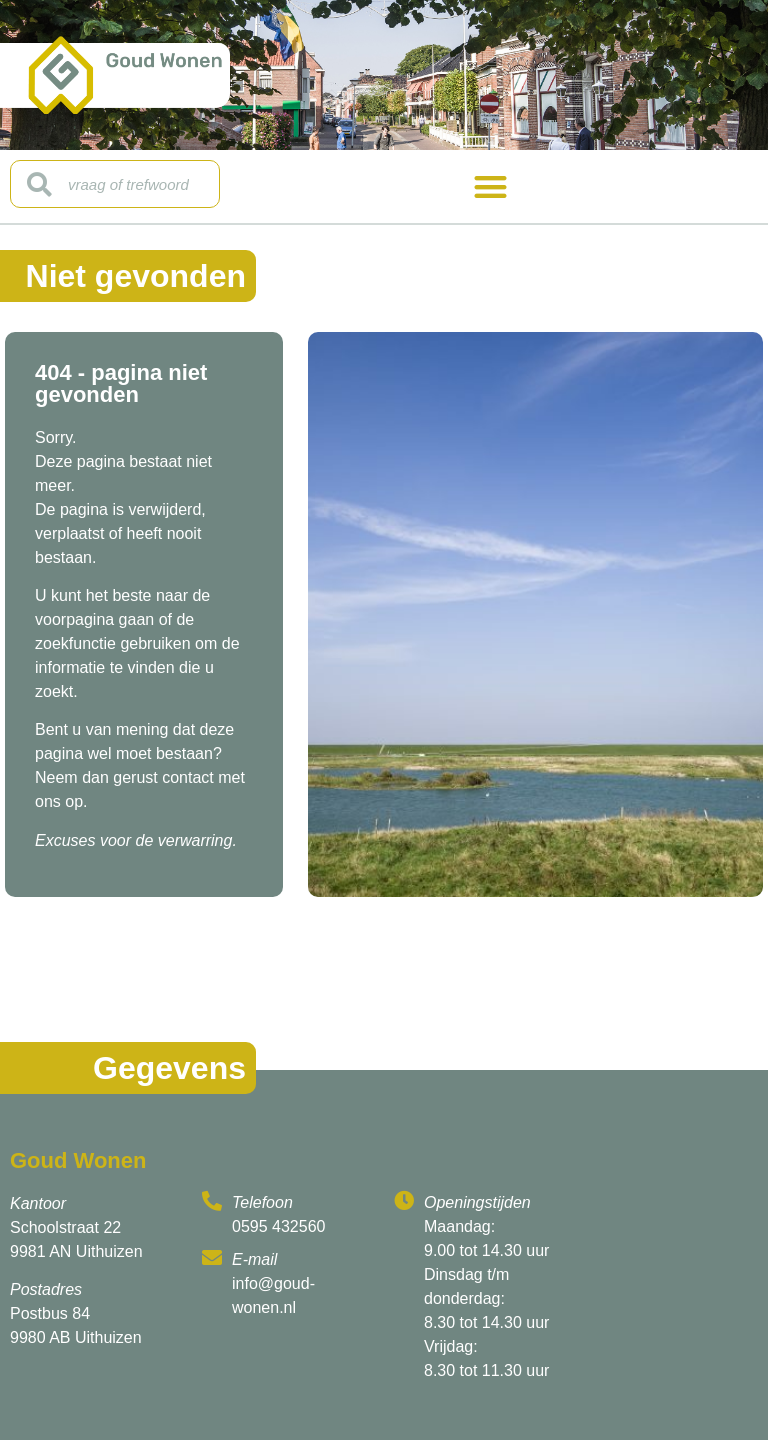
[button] (490, 186)
